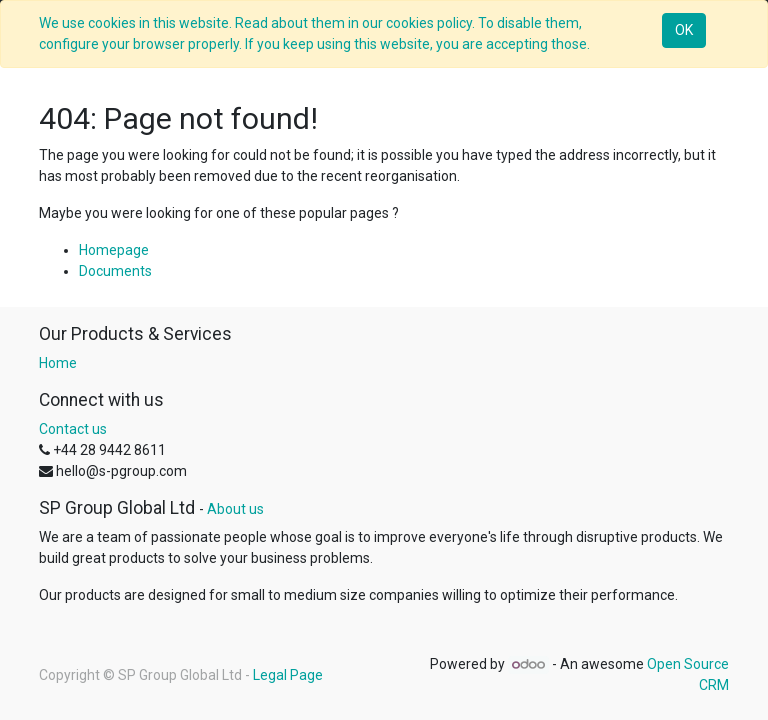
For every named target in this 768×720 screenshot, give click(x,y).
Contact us (73, 429)
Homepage (114, 250)
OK (684, 30)
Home (58, 363)
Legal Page (288, 675)
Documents (115, 271)
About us (235, 509)
